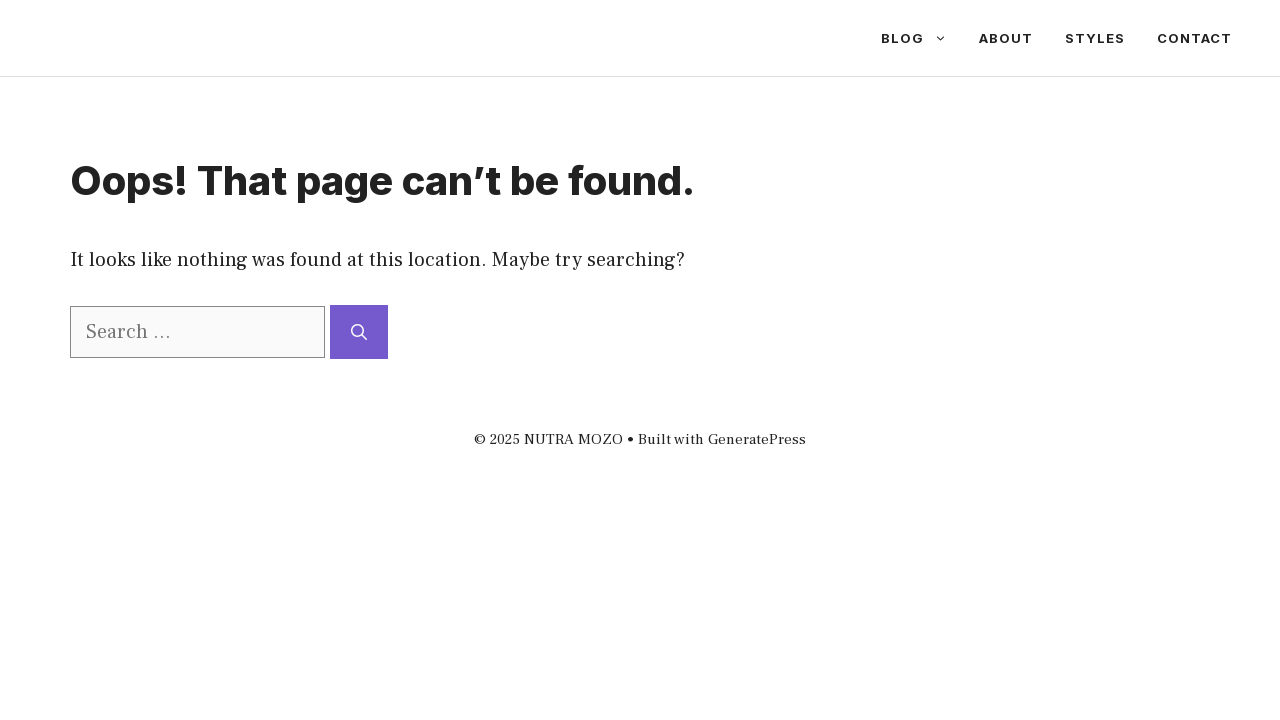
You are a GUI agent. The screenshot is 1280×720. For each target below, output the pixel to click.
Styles (1095, 38)
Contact (1194, 38)
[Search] (359, 332)
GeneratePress (757, 439)
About (1006, 38)
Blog (922, 38)
